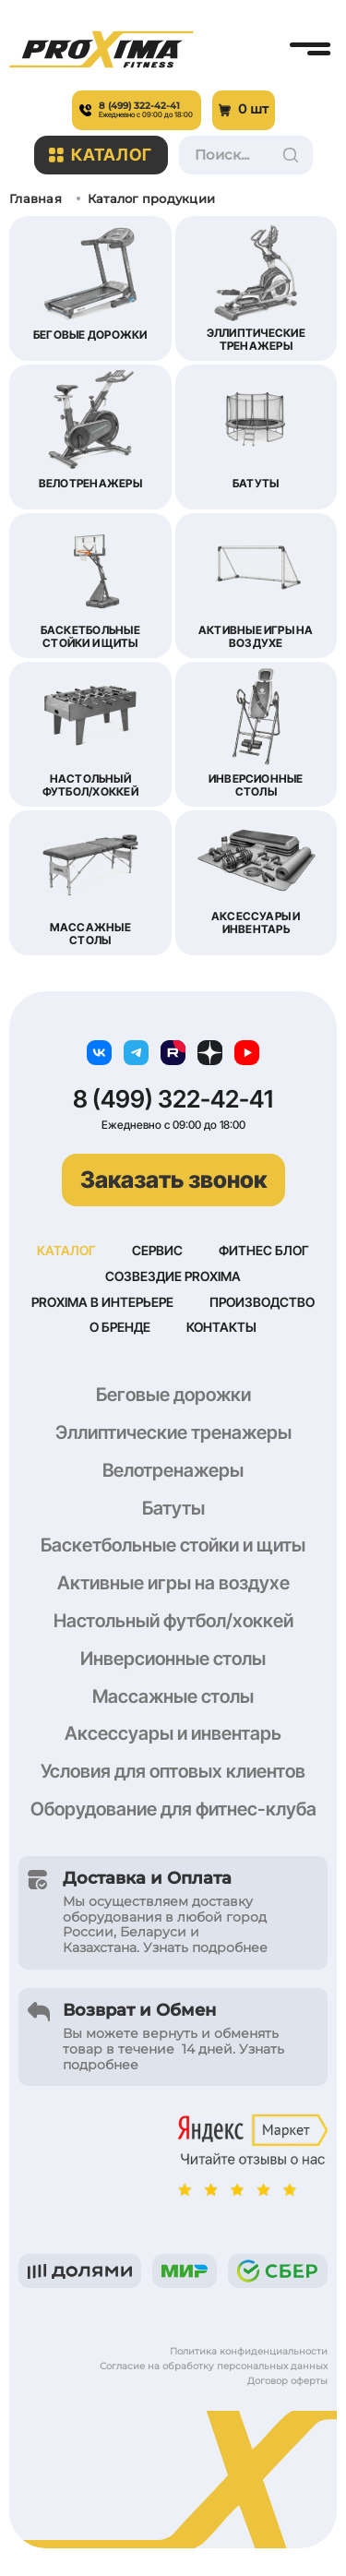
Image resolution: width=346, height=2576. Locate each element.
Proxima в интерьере (102, 1302)
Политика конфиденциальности (249, 2351)
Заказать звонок (173, 1179)
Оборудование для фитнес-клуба (173, 1809)
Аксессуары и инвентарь (173, 1733)
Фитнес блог (264, 1250)
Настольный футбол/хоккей (173, 1621)
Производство (262, 1302)
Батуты (173, 1508)
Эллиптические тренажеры (173, 1432)
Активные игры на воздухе (173, 1583)
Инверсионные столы (173, 1658)
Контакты (221, 1327)
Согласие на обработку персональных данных (214, 2366)
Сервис (157, 1250)
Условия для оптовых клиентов (173, 1771)
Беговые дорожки (173, 1395)
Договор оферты (287, 2381)
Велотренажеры (173, 1470)
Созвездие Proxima (173, 1276)
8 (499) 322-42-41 (173, 1099)
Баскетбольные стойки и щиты (173, 1545)
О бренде (119, 1327)
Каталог (101, 154)
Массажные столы (173, 1696)
